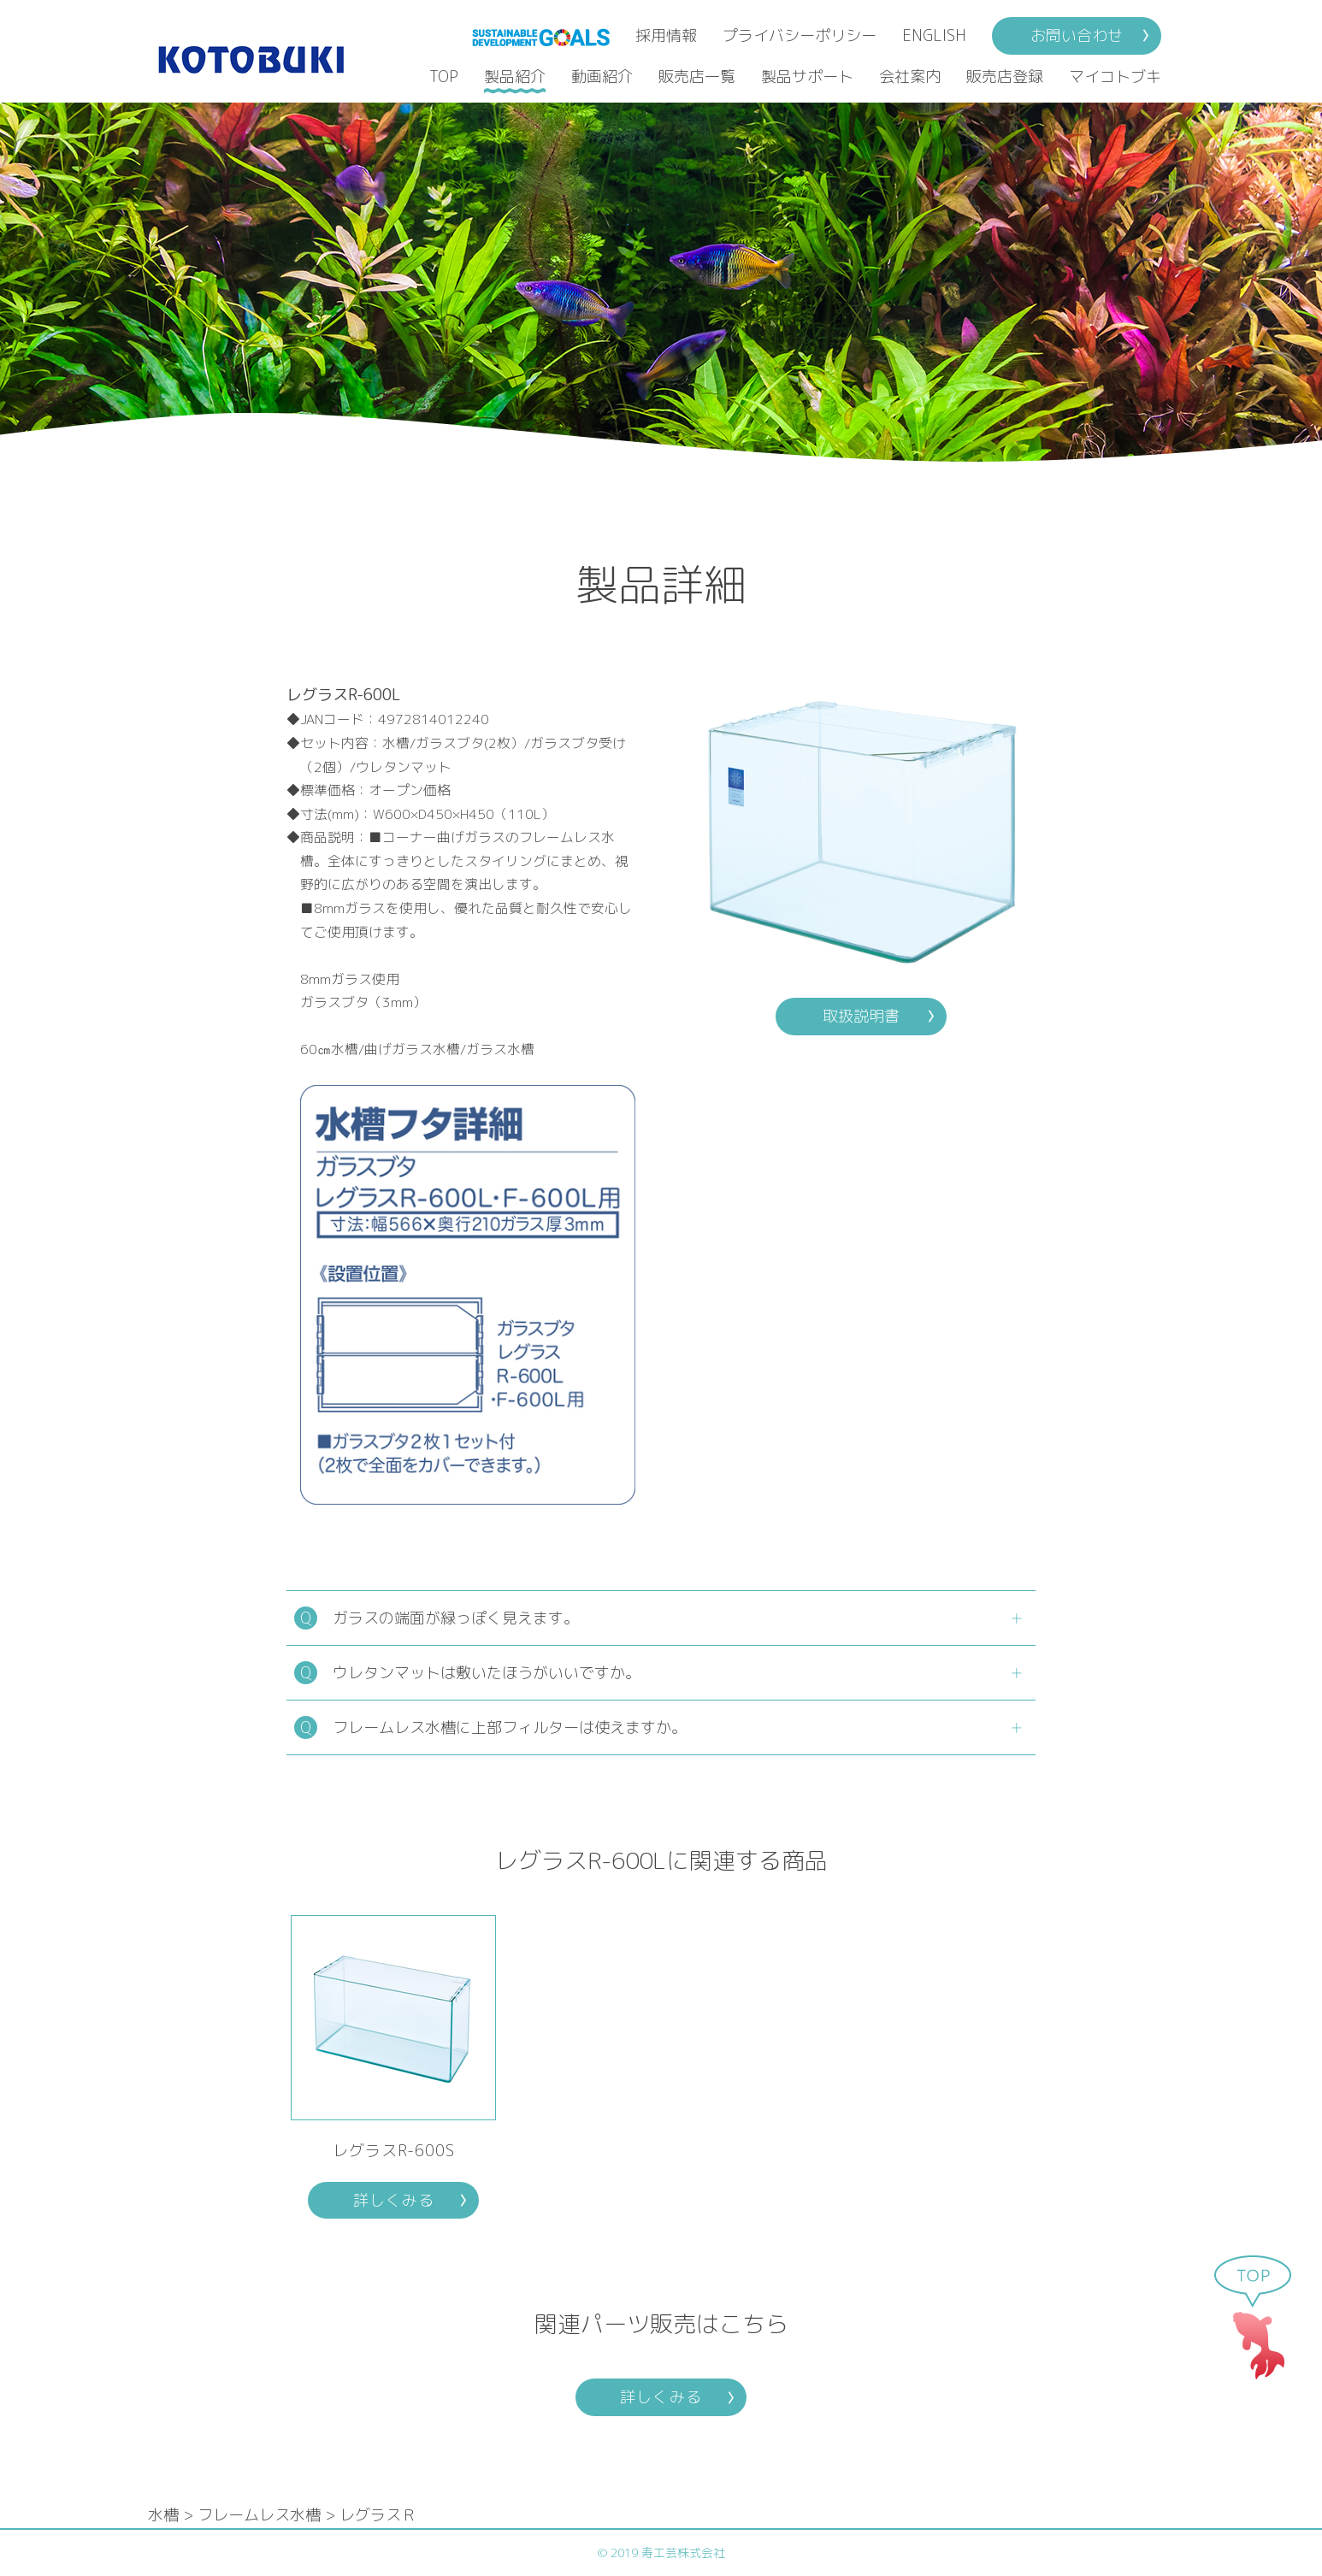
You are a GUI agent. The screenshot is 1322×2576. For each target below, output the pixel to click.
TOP (443, 76)
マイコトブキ (1115, 76)
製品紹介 (515, 76)
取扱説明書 (861, 1016)
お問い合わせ (1076, 35)
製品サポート (807, 76)
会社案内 (910, 76)
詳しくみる (393, 2200)
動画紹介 (602, 76)
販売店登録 (1004, 76)
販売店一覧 (696, 76)
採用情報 (666, 35)
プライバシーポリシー (799, 35)
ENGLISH (934, 35)
